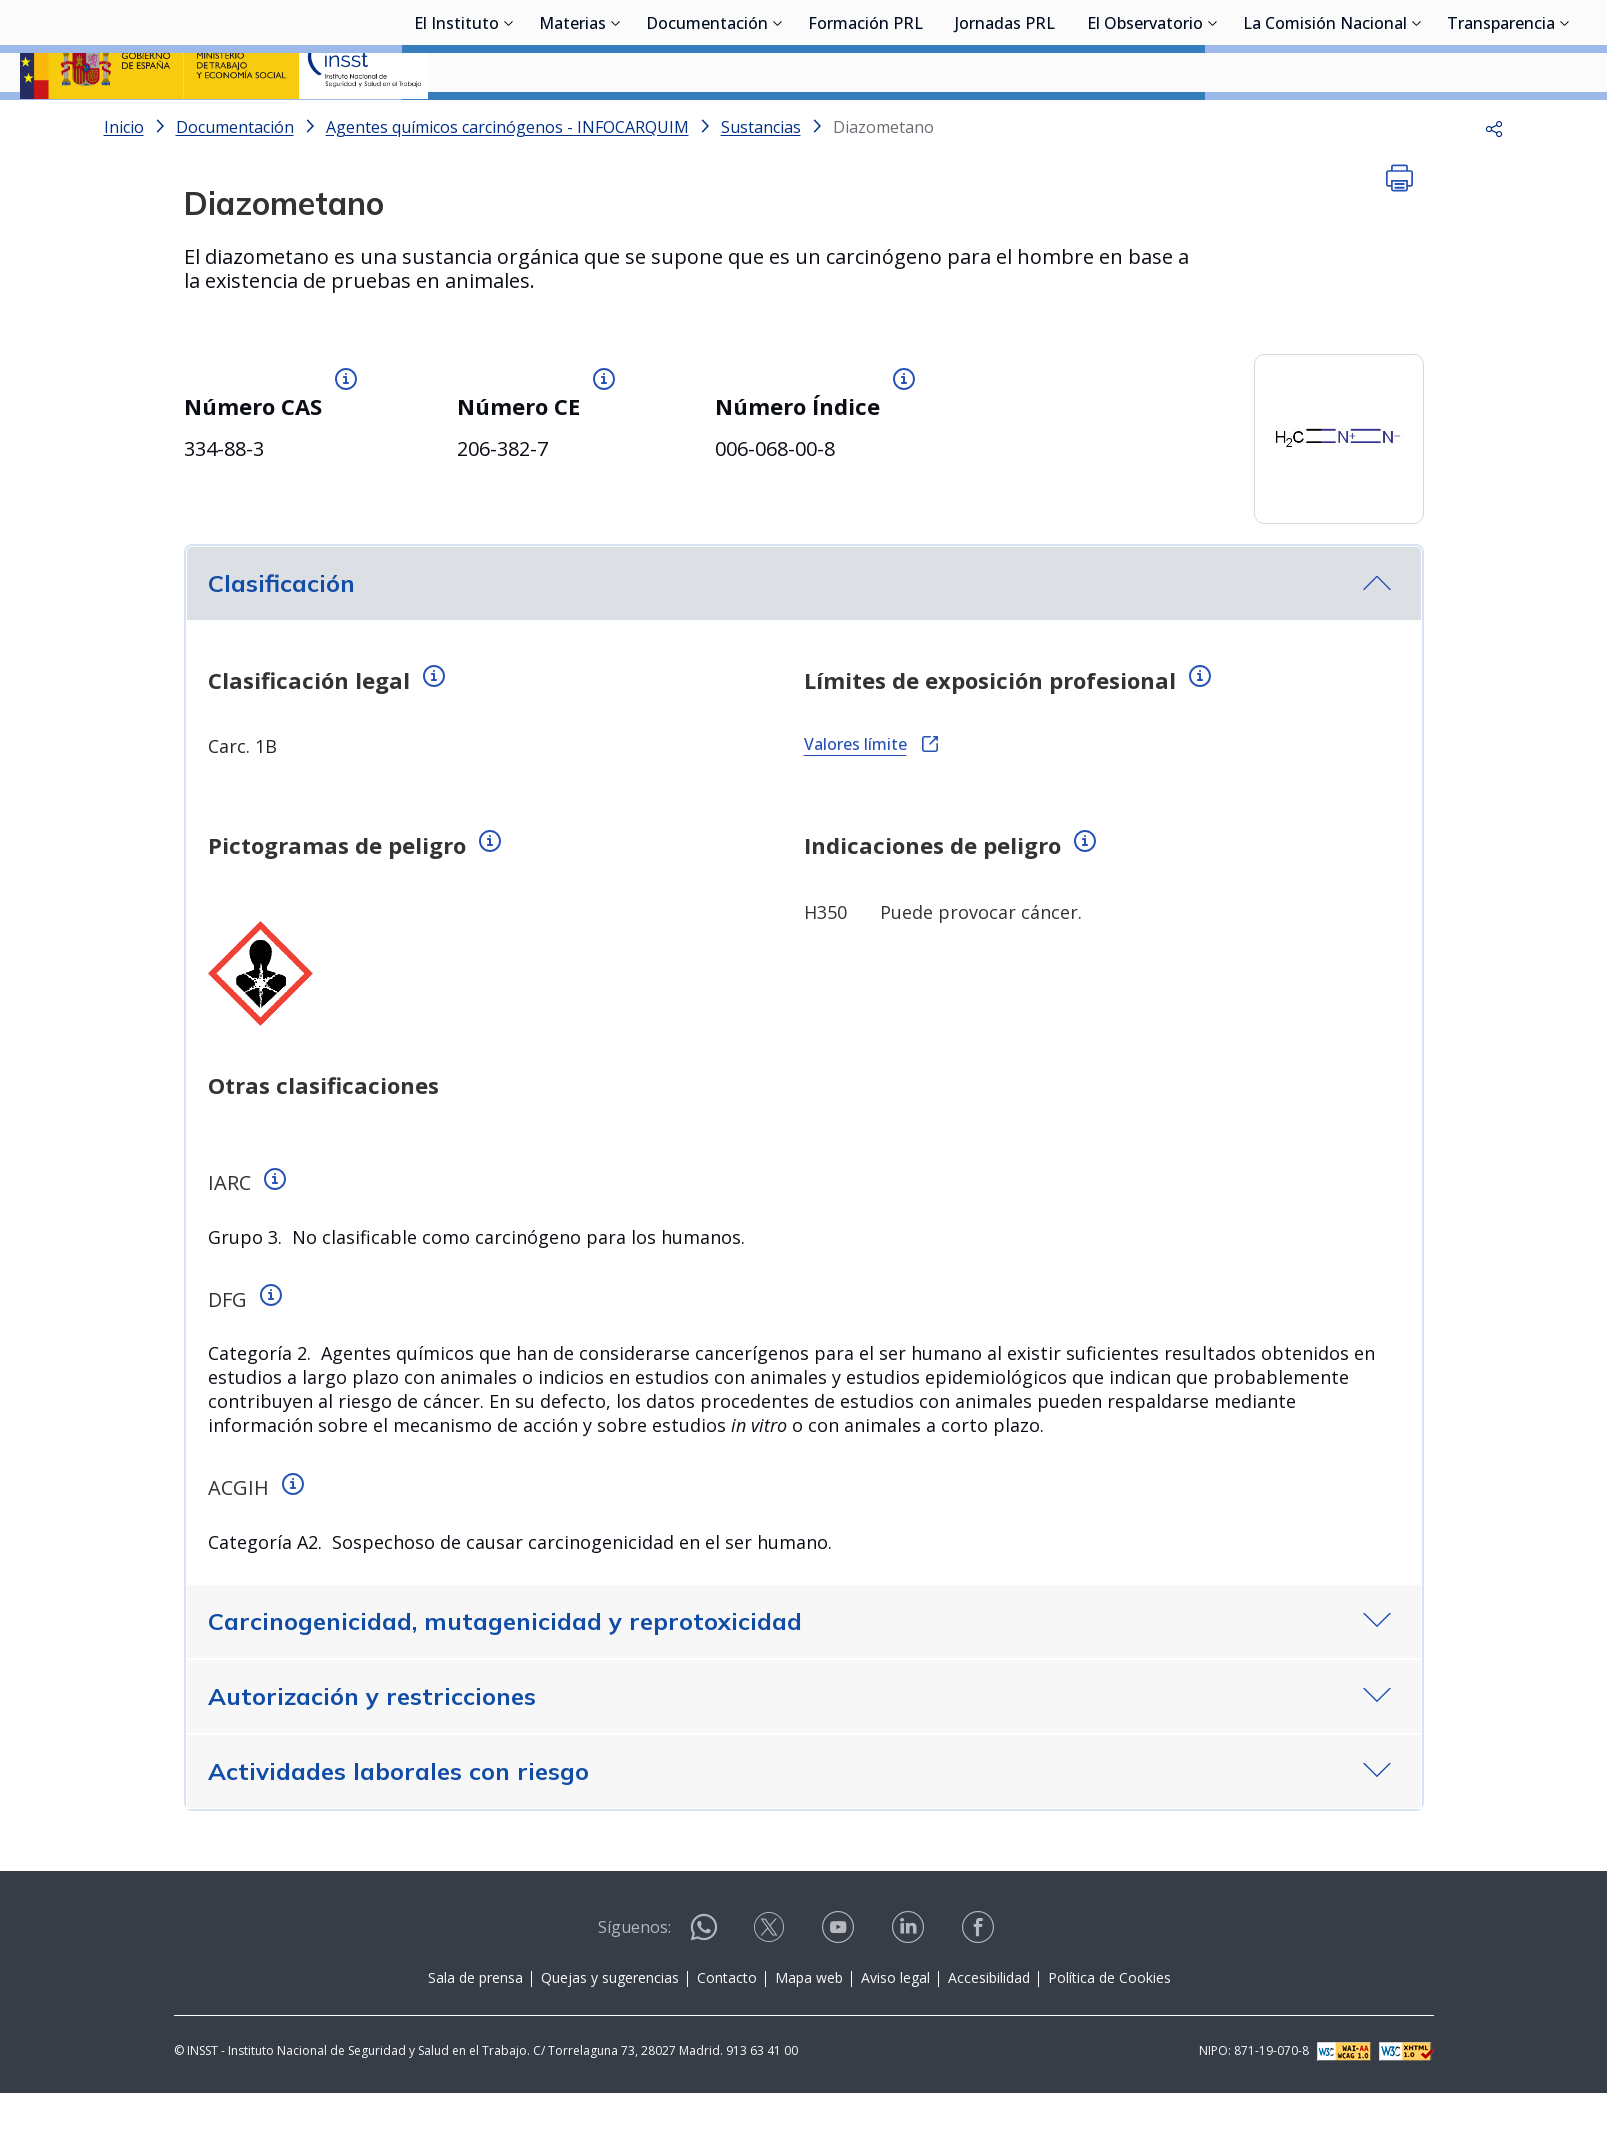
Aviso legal (895, 2030)
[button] (1494, 180)
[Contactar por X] (771, 1986)
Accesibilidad (989, 2030)
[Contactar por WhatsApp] (704, 1988)
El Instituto (456, 125)
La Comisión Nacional (1325, 125)
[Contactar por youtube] (840, 1986)
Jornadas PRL (1005, 125)
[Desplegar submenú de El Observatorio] (1213, 123)
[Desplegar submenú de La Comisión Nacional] (1417, 123)
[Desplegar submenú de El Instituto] (509, 123)
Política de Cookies (1109, 2030)
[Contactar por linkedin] (910, 1986)
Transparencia (1501, 125)
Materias (572, 125)
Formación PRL (865, 125)
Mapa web (809, 2030)
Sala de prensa (475, 2030)
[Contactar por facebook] (980, 1986)
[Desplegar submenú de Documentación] (778, 123)
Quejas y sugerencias (610, 2030)
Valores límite (871, 797)
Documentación (707, 125)
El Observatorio (1145, 125)
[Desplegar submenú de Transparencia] (1565, 123)
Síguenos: (634, 1980)
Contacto (727, 2030)
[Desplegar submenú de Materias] (616, 123)
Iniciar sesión (1511, 45)
